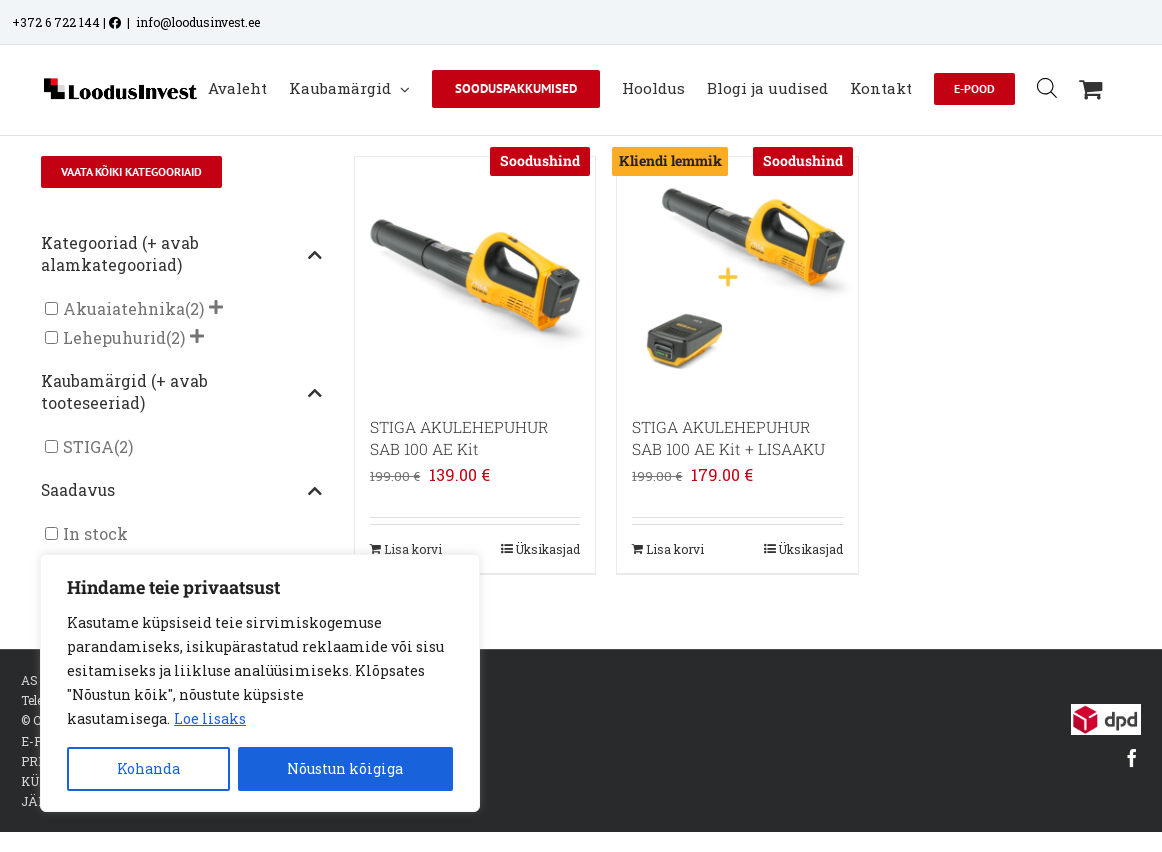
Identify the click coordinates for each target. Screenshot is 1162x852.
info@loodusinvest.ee (198, 22)
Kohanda (148, 768)
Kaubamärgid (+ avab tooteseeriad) (181, 392)
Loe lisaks (210, 718)
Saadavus (181, 491)
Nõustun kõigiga (345, 768)
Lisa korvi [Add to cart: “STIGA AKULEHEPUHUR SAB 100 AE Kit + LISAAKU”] (675, 549)
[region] (260, 683)
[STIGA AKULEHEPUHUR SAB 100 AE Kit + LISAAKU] (737, 277)
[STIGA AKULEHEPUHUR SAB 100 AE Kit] (475, 277)
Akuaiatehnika (124, 308)
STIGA (88, 446)
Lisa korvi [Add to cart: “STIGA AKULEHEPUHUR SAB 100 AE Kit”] (413, 549)
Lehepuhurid (114, 337)
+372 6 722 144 (56, 22)
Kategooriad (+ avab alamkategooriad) (181, 254)
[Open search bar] (1047, 87)
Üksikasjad (547, 549)
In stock (95, 533)
